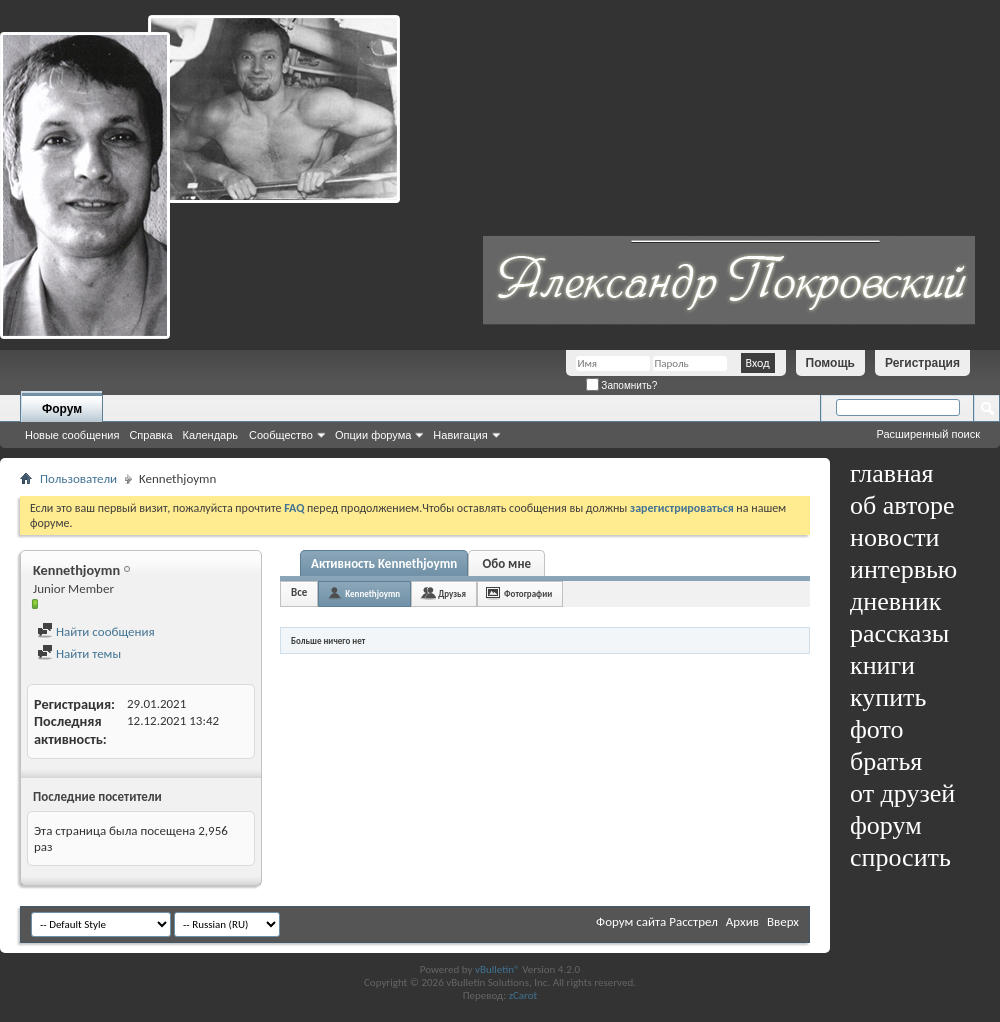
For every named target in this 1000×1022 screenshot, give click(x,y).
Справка (150, 435)
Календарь (211, 435)
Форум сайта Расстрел (657, 921)
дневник (895, 601)
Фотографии (528, 593)
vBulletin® (497, 969)
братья (886, 761)
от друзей (902, 793)
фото (877, 729)
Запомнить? (622, 385)
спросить (900, 857)
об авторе (902, 505)
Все (299, 592)
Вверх (783, 921)
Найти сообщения (96, 631)
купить (888, 697)
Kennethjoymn (372, 593)
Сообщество (281, 435)
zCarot (523, 995)
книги (882, 665)
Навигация (460, 435)
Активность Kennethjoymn (384, 563)
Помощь (830, 363)
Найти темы (79, 653)
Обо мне (506, 563)
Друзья (452, 593)
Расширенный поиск (928, 434)
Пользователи (78, 478)
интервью (903, 569)
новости (894, 537)
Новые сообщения (72, 435)
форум (886, 825)
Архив (742, 921)
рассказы (899, 633)
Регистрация (922, 363)
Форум (62, 409)
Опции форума (373, 435)
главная (892, 473)
